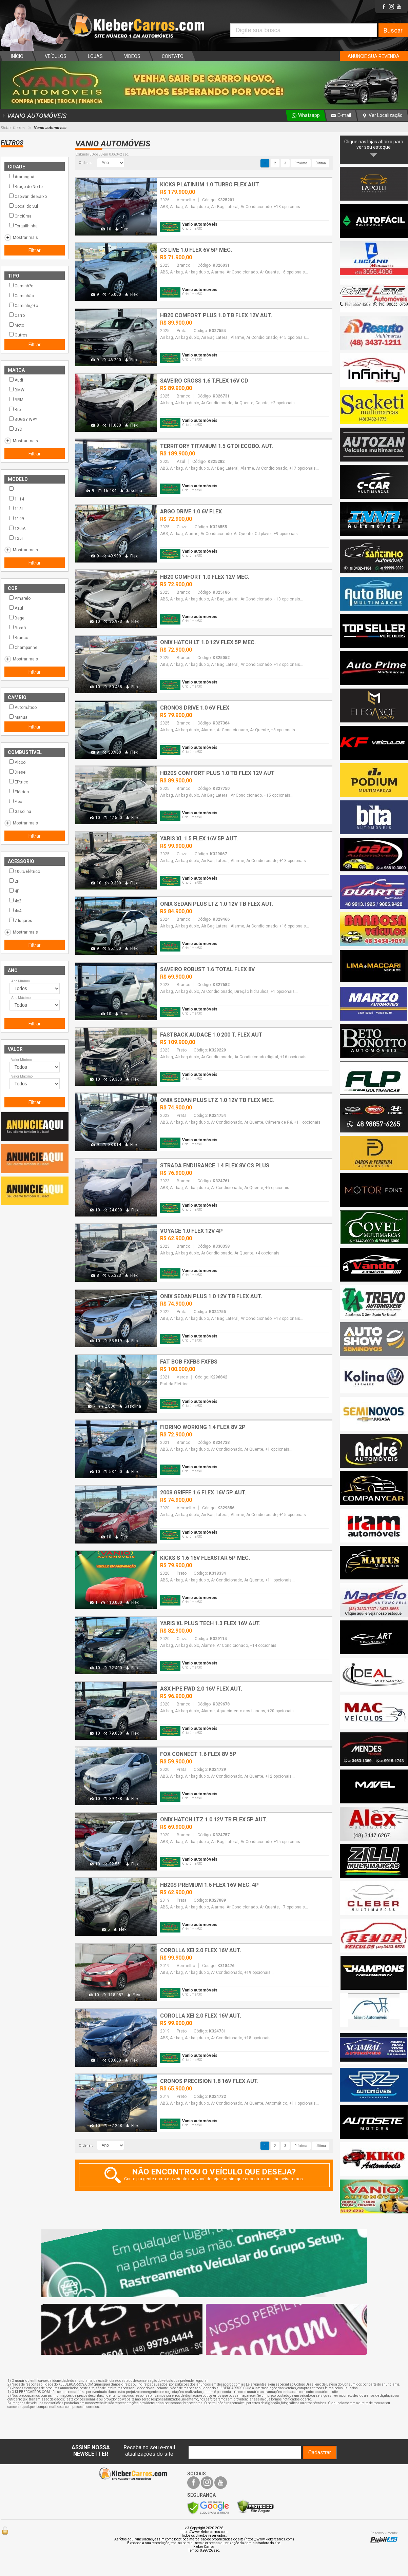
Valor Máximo (22, 1076)
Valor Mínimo (21, 1060)
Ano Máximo (21, 998)
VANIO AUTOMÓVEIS (33, 116)
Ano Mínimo (20, 981)
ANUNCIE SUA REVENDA (374, 56)
